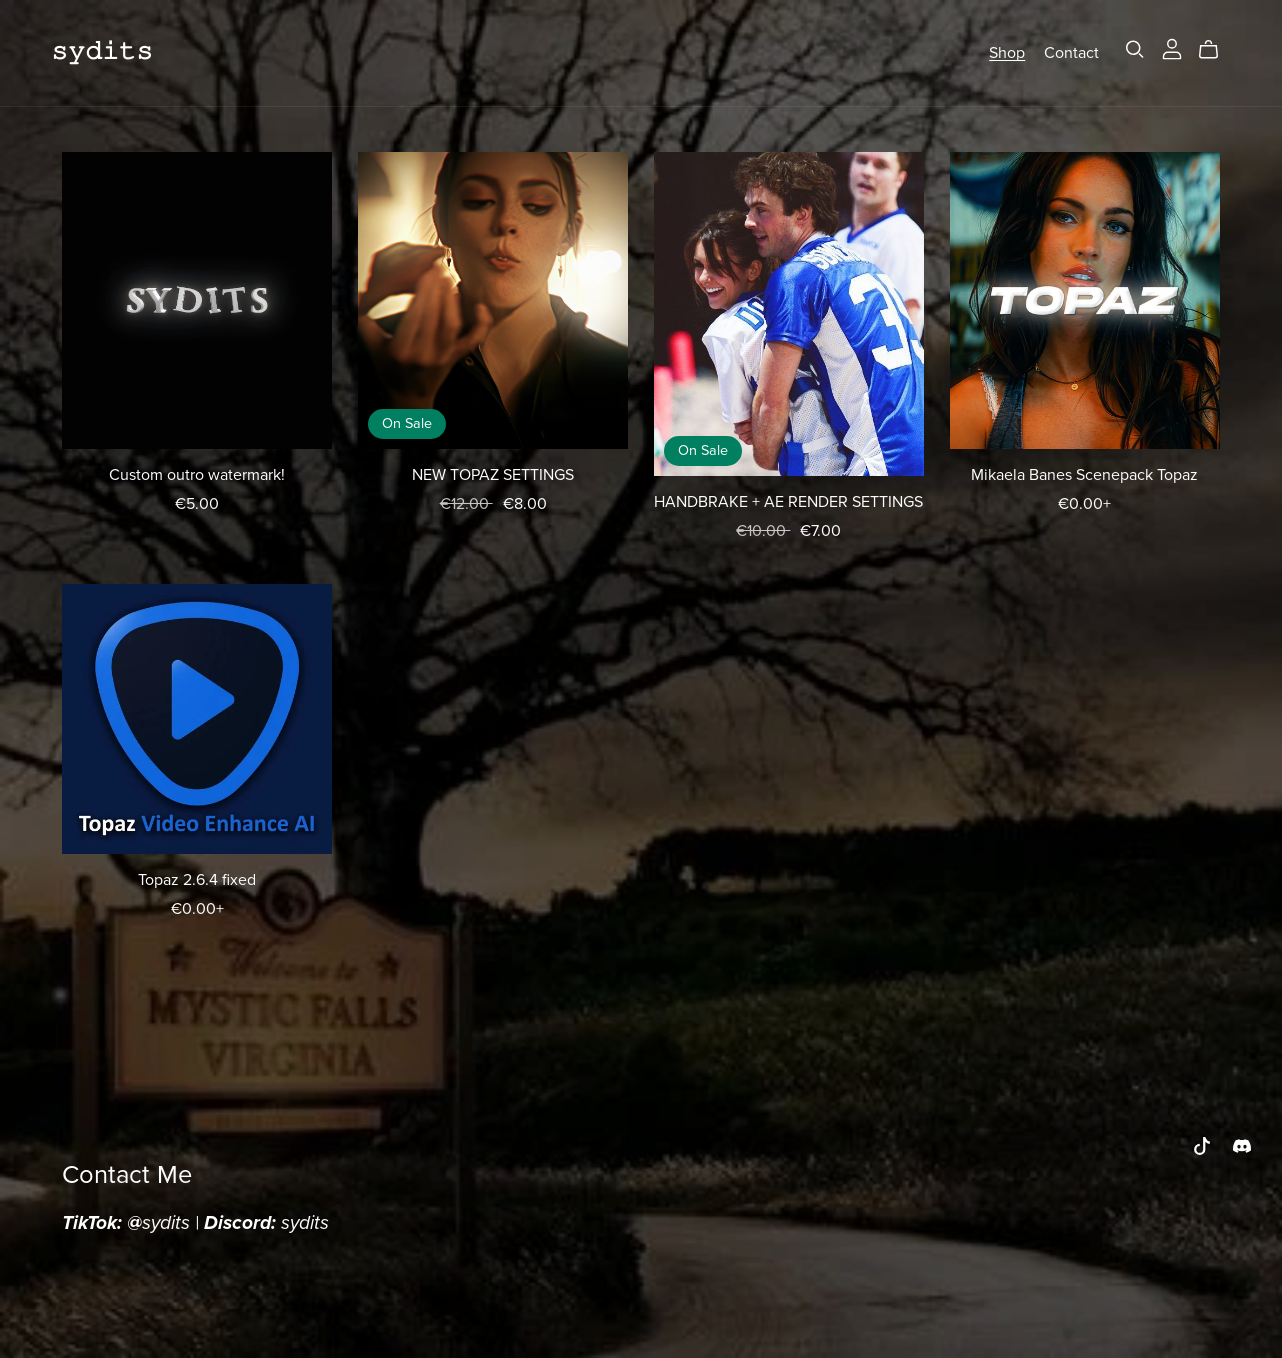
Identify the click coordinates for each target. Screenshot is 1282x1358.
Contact (1071, 52)
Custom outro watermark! (197, 475)
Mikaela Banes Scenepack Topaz (1084, 475)
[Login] (1172, 48)
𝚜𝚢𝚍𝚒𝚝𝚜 (102, 51)
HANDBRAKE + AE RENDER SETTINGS (788, 502)
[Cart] (1216, 50)
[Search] (1135, 49)
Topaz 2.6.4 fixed (197, 880)
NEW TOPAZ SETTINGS (493, 475)
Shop (1007, 52)
